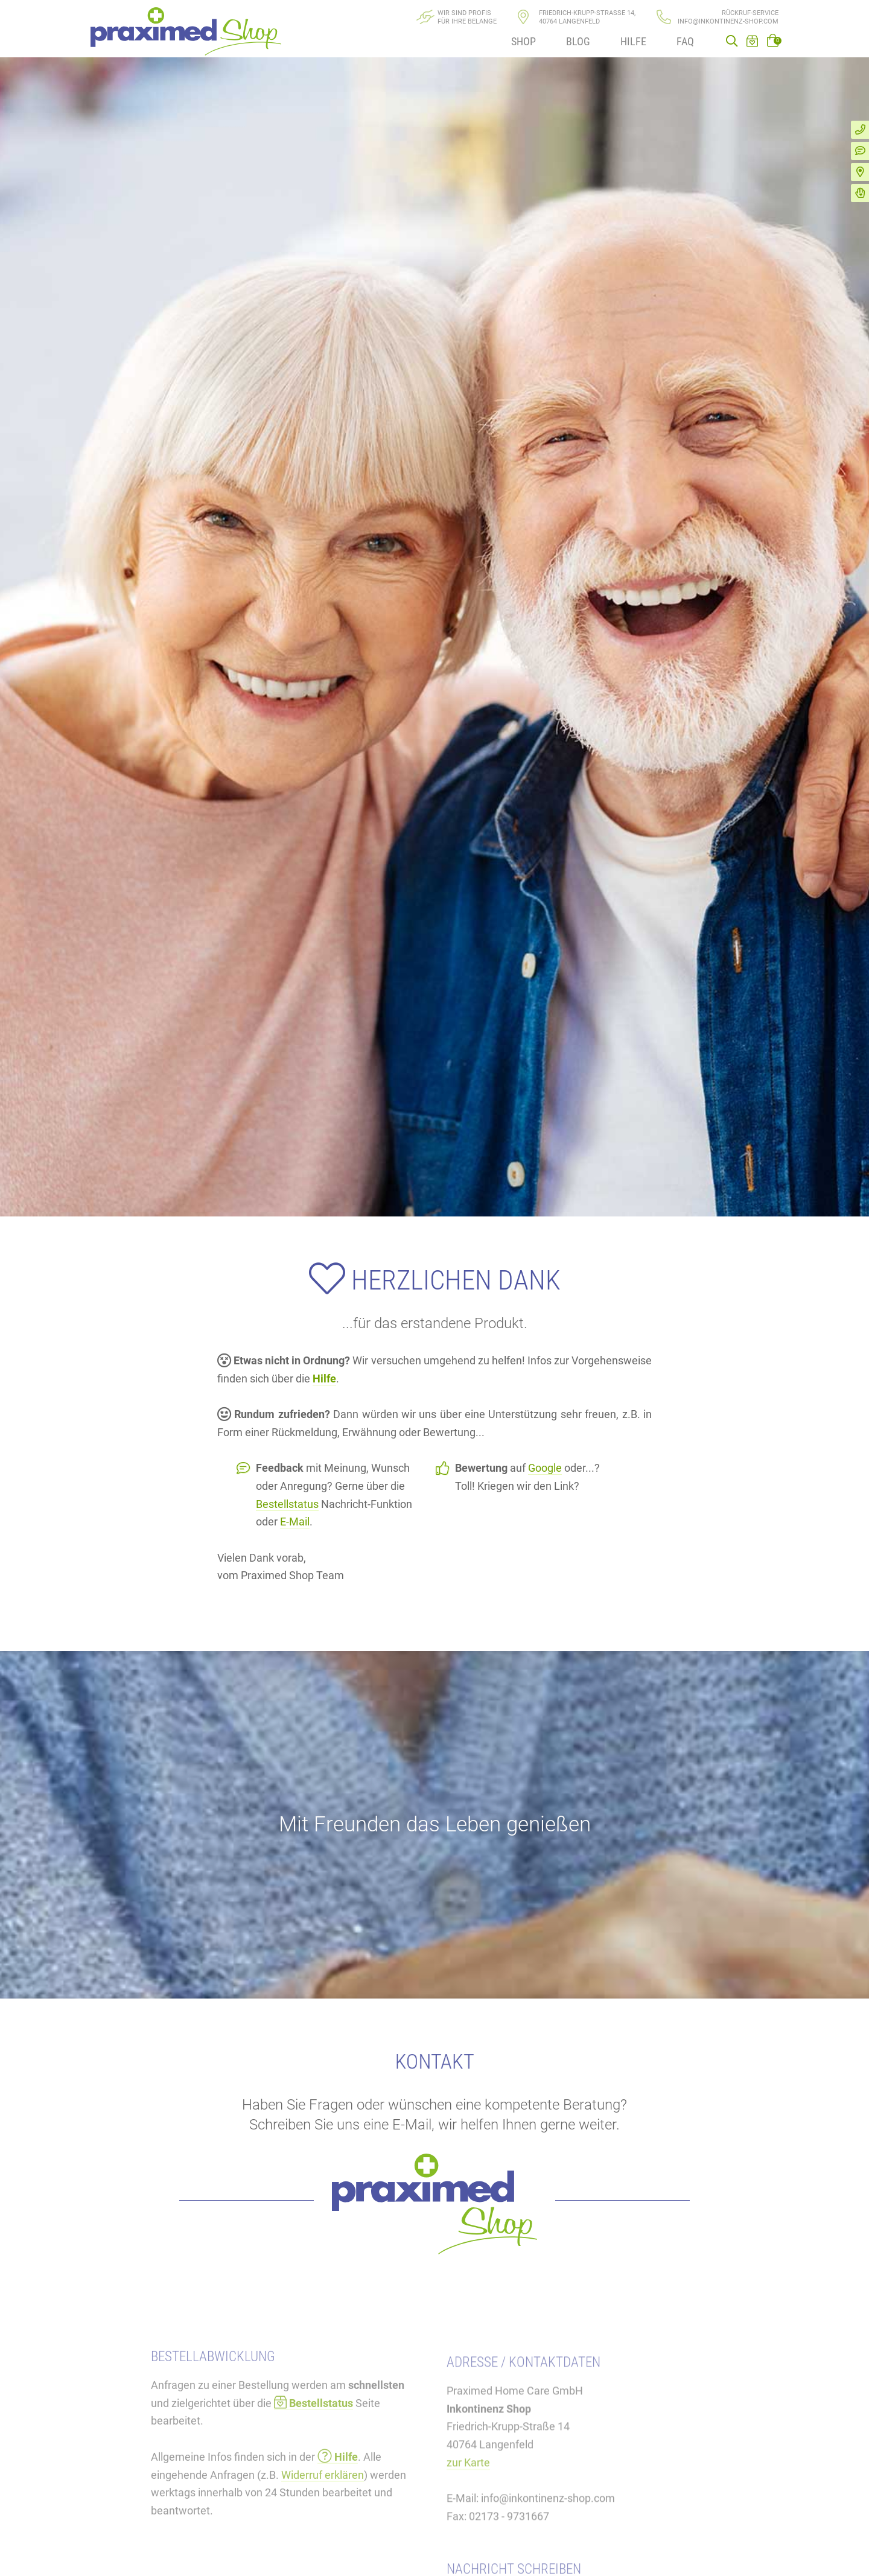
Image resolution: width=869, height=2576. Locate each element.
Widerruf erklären (322, 2530)
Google (545, 1467)
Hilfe (633, 41)
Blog (578, 41)
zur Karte (468, 2523)
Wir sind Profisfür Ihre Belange (467, 17)
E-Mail (295, 1521)
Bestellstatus (287, 1504)
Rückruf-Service (750, 13)
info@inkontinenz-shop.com (728, 21)
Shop (523, 41)
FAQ (685, 41)
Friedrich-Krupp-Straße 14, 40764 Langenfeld (587, 17)
